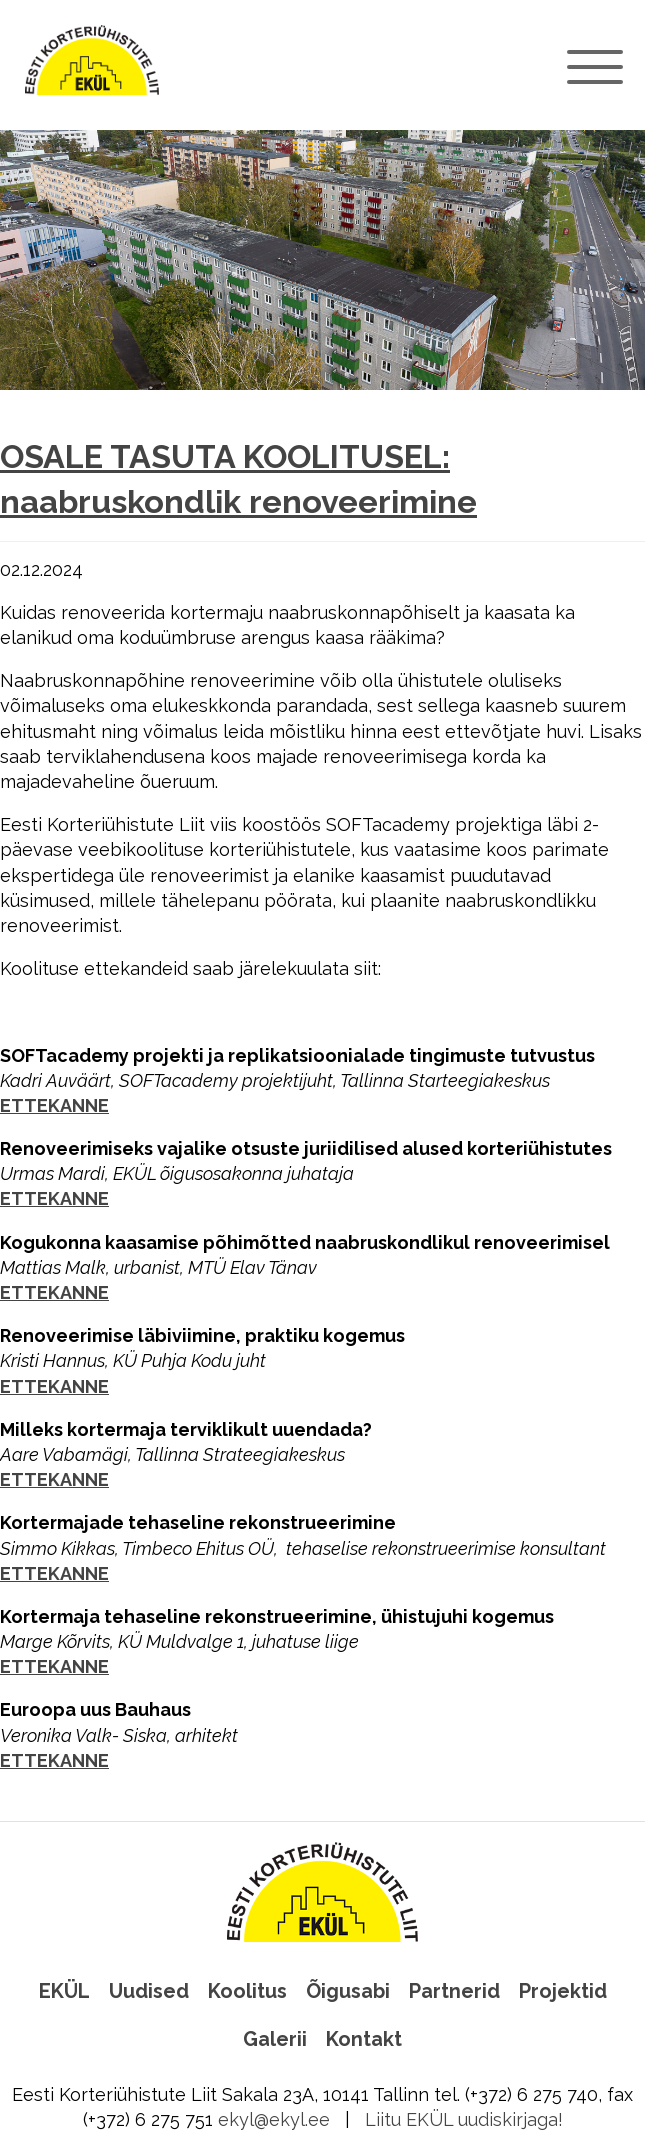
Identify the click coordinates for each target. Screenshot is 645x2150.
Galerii (275, 2039)
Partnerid (454, 1991)
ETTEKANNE (54, 1105)
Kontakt (364, 2039)
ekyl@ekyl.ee (274, 2119)
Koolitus (247, 1991)
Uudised (149, 1991)
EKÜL (64, 1991)
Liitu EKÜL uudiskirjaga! (464, 2119)
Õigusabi (348, 1991)
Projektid (563, 1991)
